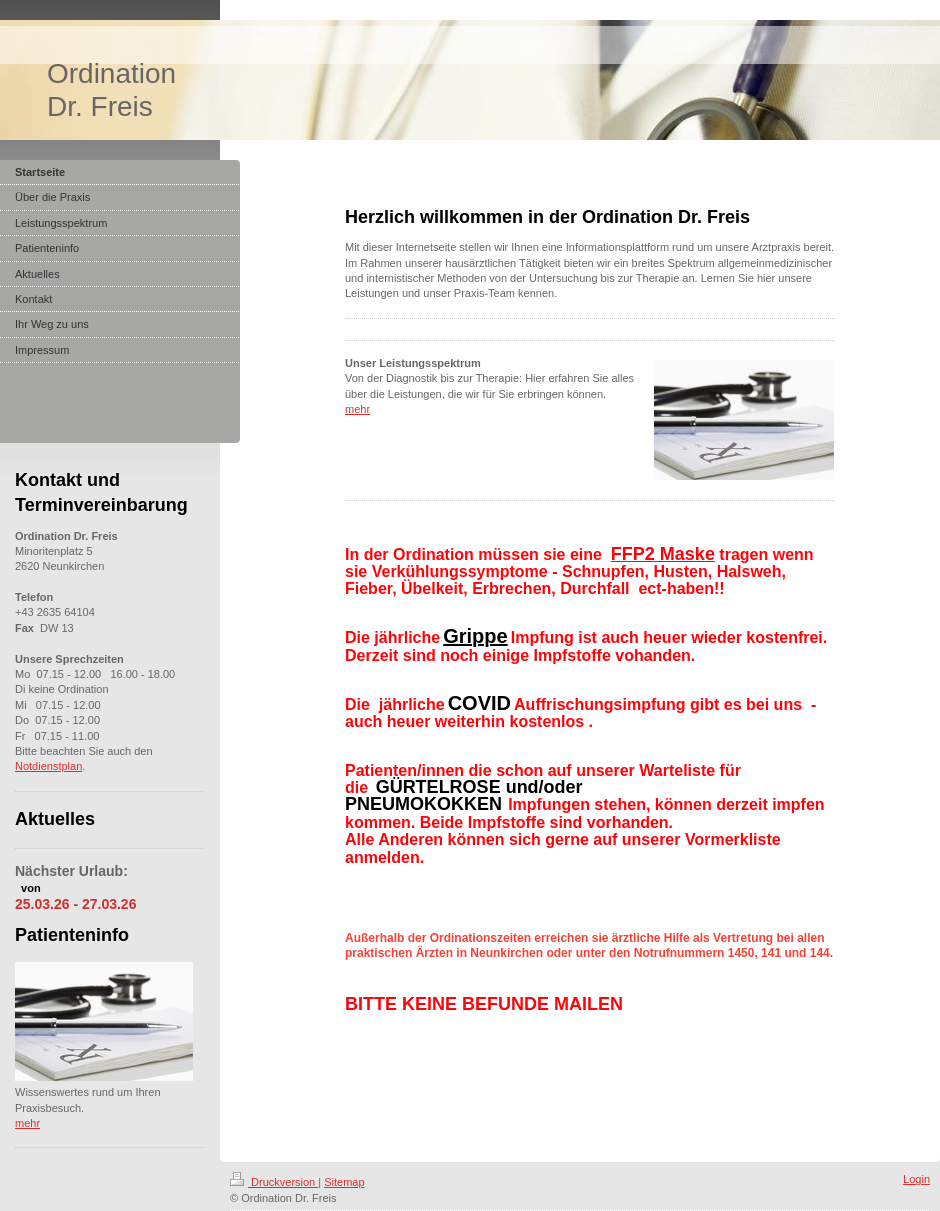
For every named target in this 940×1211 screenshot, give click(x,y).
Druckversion (274, 1182)
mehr (357, 409)
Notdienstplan (48, 766)
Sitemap (344, 1182)
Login (916, 1179)
